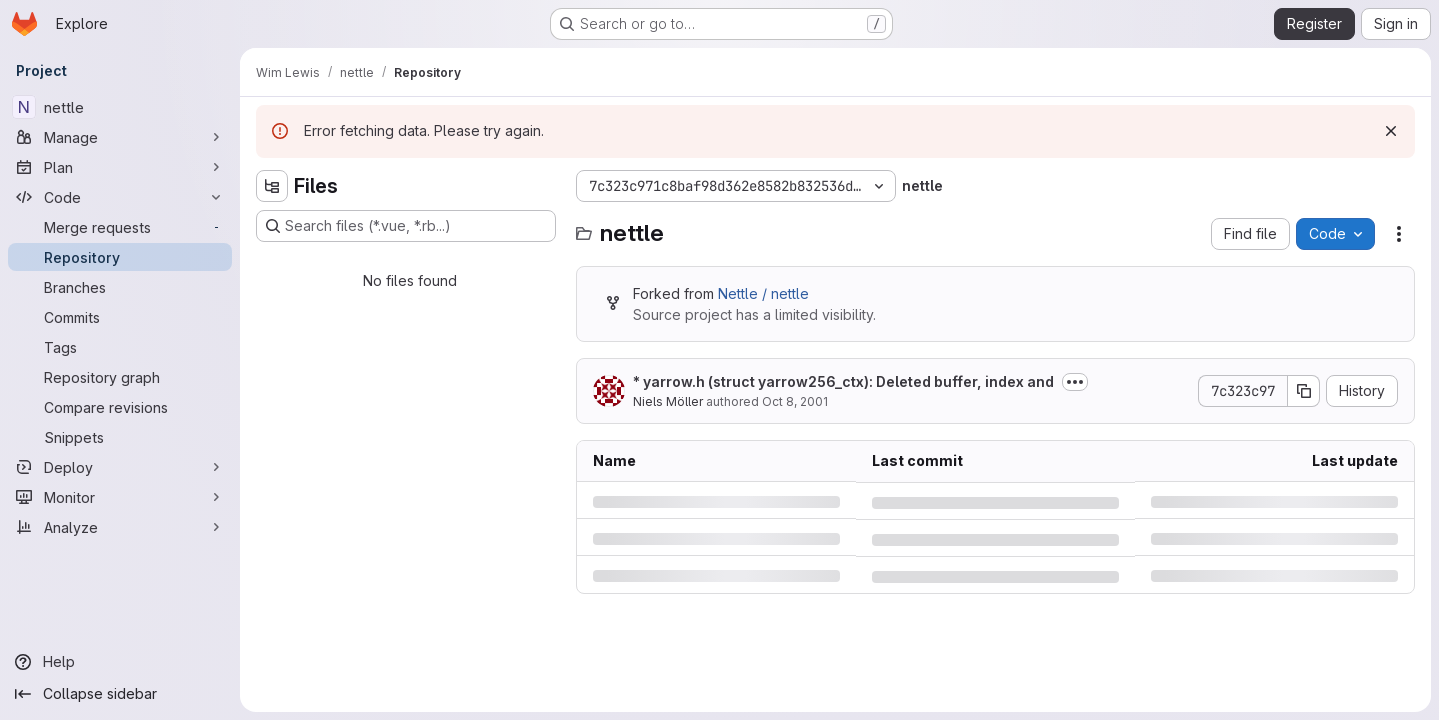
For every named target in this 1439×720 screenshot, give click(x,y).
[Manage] (120, 137)
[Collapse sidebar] (120, 694)
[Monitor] (120, 497)
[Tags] (120, 347)
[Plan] (120, 167)
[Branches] (120, 287)
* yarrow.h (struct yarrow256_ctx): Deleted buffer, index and (843, 381)
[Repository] (120, 257)
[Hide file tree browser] (272, 186)
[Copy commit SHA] (1304, 391)
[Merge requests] (120, 227)
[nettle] (120, 107)
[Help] (120, 662)
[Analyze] (120, 527)
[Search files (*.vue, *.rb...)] (406, 226)
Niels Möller (668, 401)
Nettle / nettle (763, 293)
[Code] (120, 197)
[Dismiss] (1391, 131)
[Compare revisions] (120, 407)
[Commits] (120, 317)
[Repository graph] (120, 377)
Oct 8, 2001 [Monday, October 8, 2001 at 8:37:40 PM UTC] (795, 401)
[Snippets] (120, 437)
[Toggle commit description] (1075, 382)
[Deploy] (120, 467)
